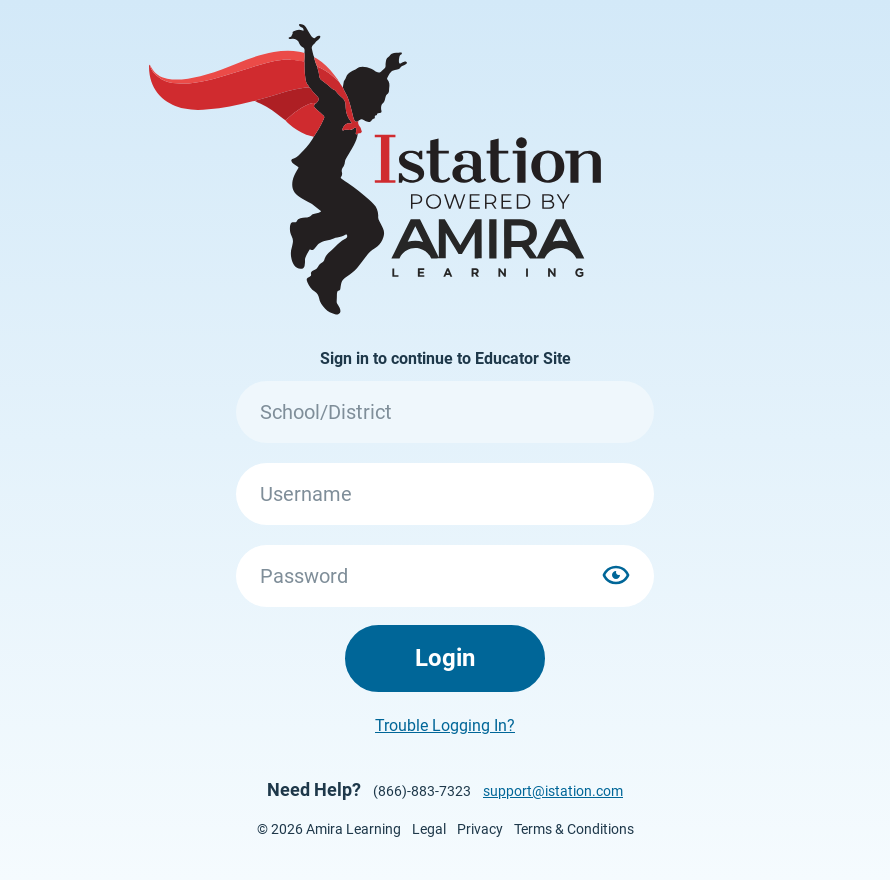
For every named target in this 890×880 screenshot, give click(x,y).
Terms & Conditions (574, 829)
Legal (429, 829)
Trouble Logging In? (445, 725)
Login (445, 658)
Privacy (480, 829)
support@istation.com (553, 791)
